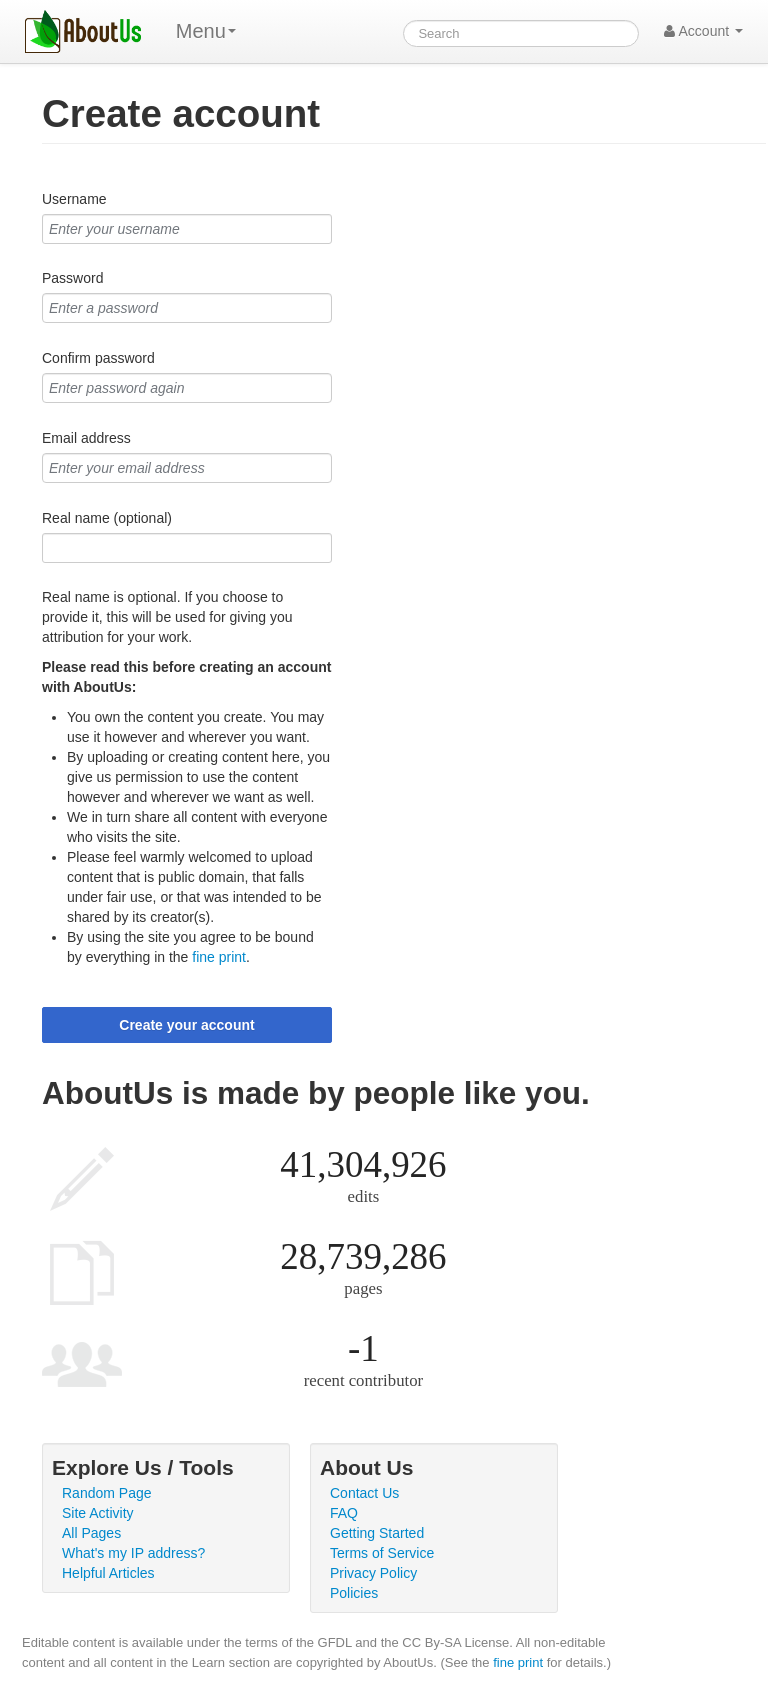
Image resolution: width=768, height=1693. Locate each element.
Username (74, 199)
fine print (219, 957)
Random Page (107, 1493)
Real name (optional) (107, 518)
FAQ (344, 1513)
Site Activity (98, 1513)
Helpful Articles (108, 1573)
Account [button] (703, 31)
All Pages (91, 1533)
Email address (86, 438)
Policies (354, 1593)
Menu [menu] (206, 31)
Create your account (186, 1025)
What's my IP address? (133, 1553)
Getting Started (377, 1533)
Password (72, 278)
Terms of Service (382, 1553)
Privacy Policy (373, 1573)
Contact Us (364, 1493)
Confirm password (98, 358)
